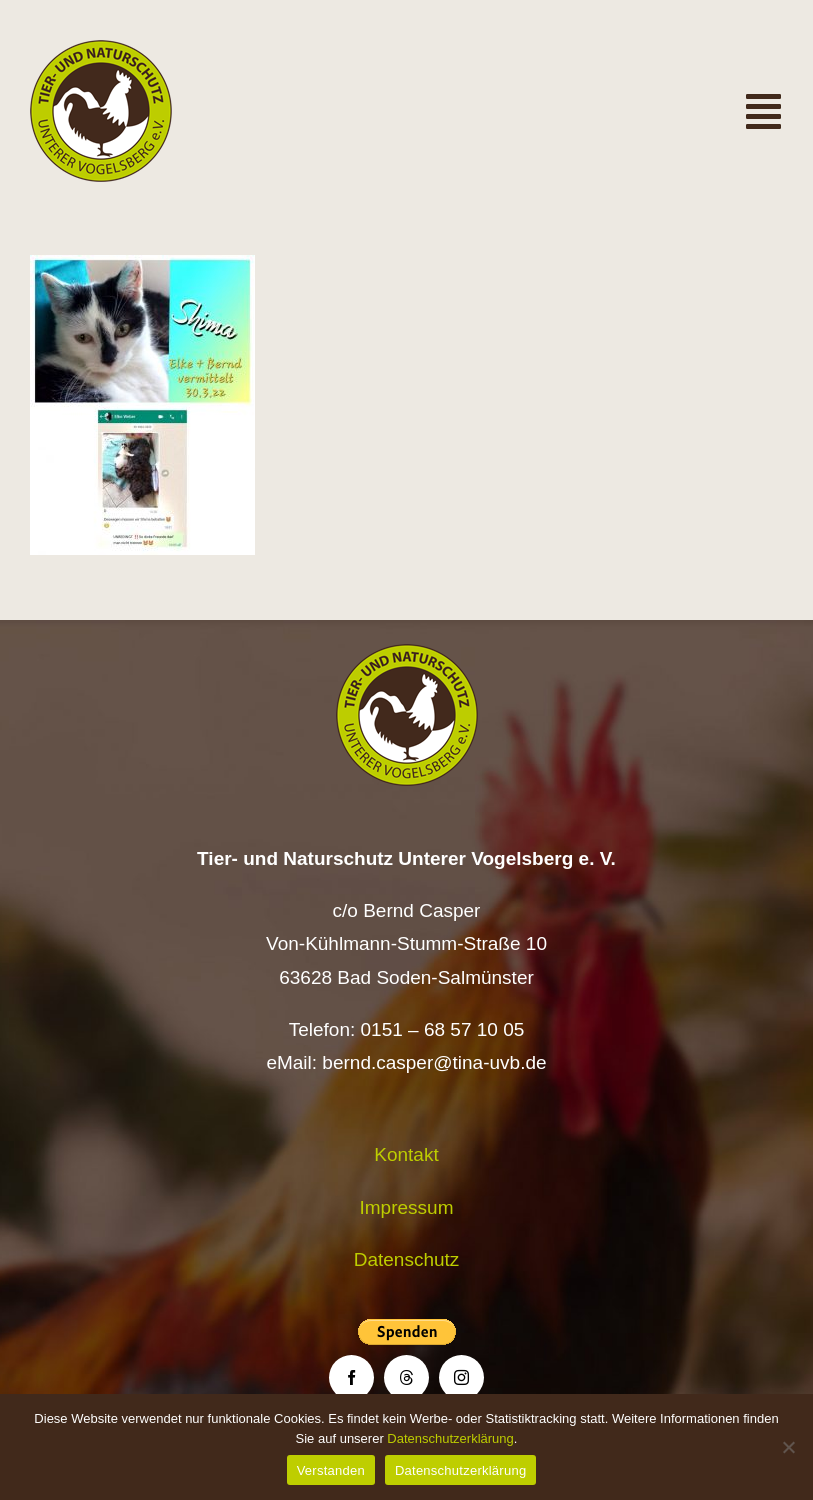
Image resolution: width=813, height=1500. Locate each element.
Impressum (407, 1207)
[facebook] (351, 1377)
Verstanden (331, 1470)
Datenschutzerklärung (450, 1438)
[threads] (406, 1377)
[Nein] (788, 1447)
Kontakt (406, 1154)
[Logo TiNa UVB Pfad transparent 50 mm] (101, 49)
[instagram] (461, 1377)
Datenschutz (407, 1259)
